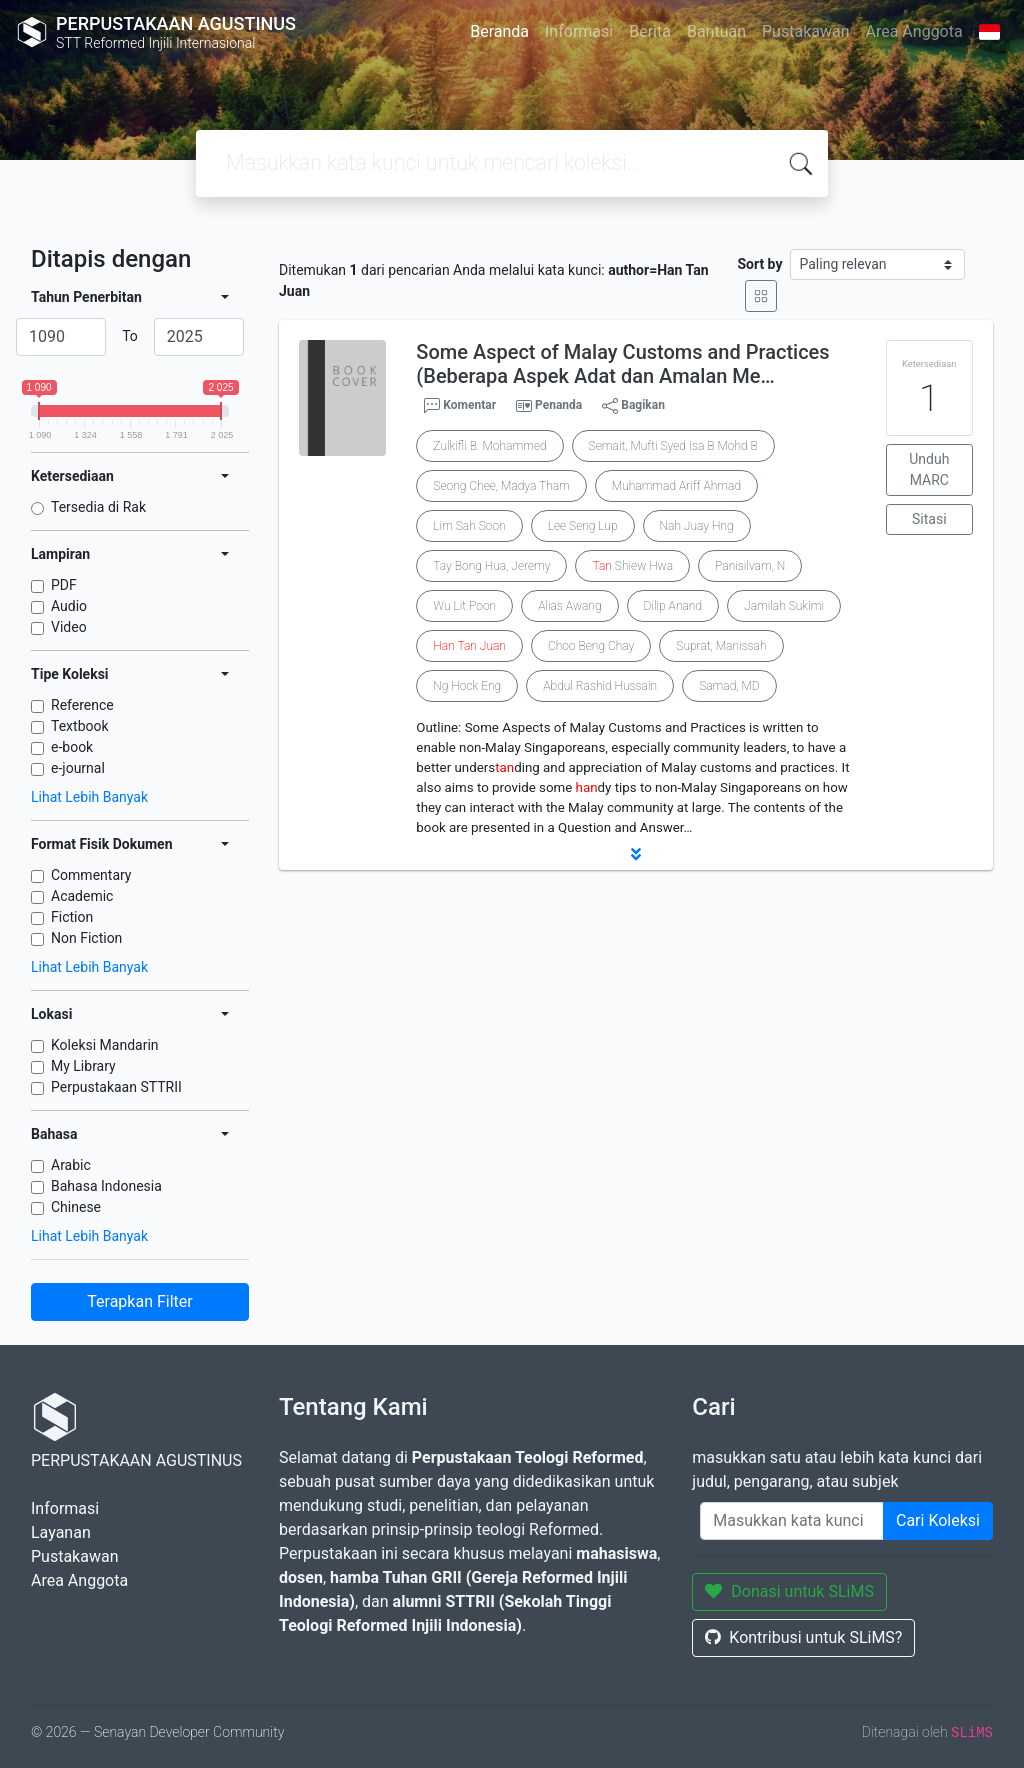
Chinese (76, 1207)
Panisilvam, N (750, 566)
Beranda (499, 31)
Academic (82, 896)
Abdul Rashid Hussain (600, 686)
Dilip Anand (673, 606)
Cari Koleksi (938, 1520)
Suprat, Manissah (721, 646)
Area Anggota (914, 31)
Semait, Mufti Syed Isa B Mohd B (673, 446)
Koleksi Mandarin (105, 1045)
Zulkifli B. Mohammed (489, 446)
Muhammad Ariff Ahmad (676, 486)
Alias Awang (569, 606)
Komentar (460, 406)
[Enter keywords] (792, 1521)
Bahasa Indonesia (106, 1186)
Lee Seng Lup (583, 526)
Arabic (71, 1165)
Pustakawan (805, 31)
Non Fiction (86, 938)
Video (69, 627)
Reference (82, 705)
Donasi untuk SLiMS (789, 1591)
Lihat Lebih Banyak (89, 797)
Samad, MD (729, 686)
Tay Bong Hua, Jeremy (491, 566)
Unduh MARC (929, 469)
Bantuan (716, 31)
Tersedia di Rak (98, 507)
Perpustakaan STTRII (116, 1087)
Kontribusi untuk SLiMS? (803, 1637)
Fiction (72, 917)
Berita (650, 31)
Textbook (80, 726)
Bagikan (633, 406)
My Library (83, 1066)
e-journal (78, 768)
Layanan (61, 1532)
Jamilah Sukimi (784, 606)
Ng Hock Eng (467, 686)
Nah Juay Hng (697, 526)
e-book (72, 747)
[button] (636, 854)
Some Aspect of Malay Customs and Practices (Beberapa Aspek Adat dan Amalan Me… (622, 364)
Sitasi (929, 519)
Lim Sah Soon (469, 526)
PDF (64, 585)
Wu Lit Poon (464, 606)
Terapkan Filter (139, 1301)
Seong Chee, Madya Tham (501, 486)
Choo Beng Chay (591, 646)
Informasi (579, 31)
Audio (69, 606)
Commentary (91, 875)
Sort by (759, 264)
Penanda (558, 405)
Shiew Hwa (632, 566)
